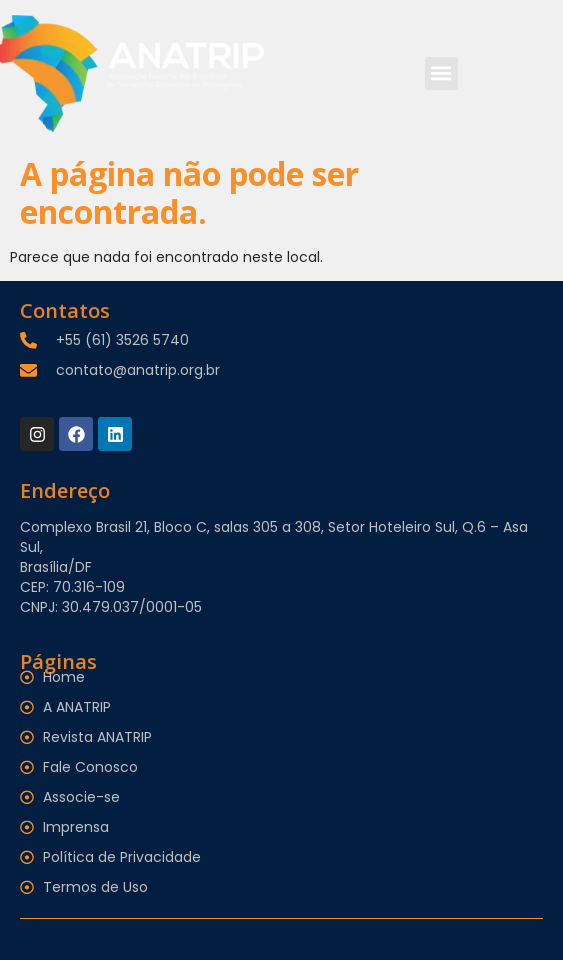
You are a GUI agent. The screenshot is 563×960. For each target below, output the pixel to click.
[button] (441, 73)
